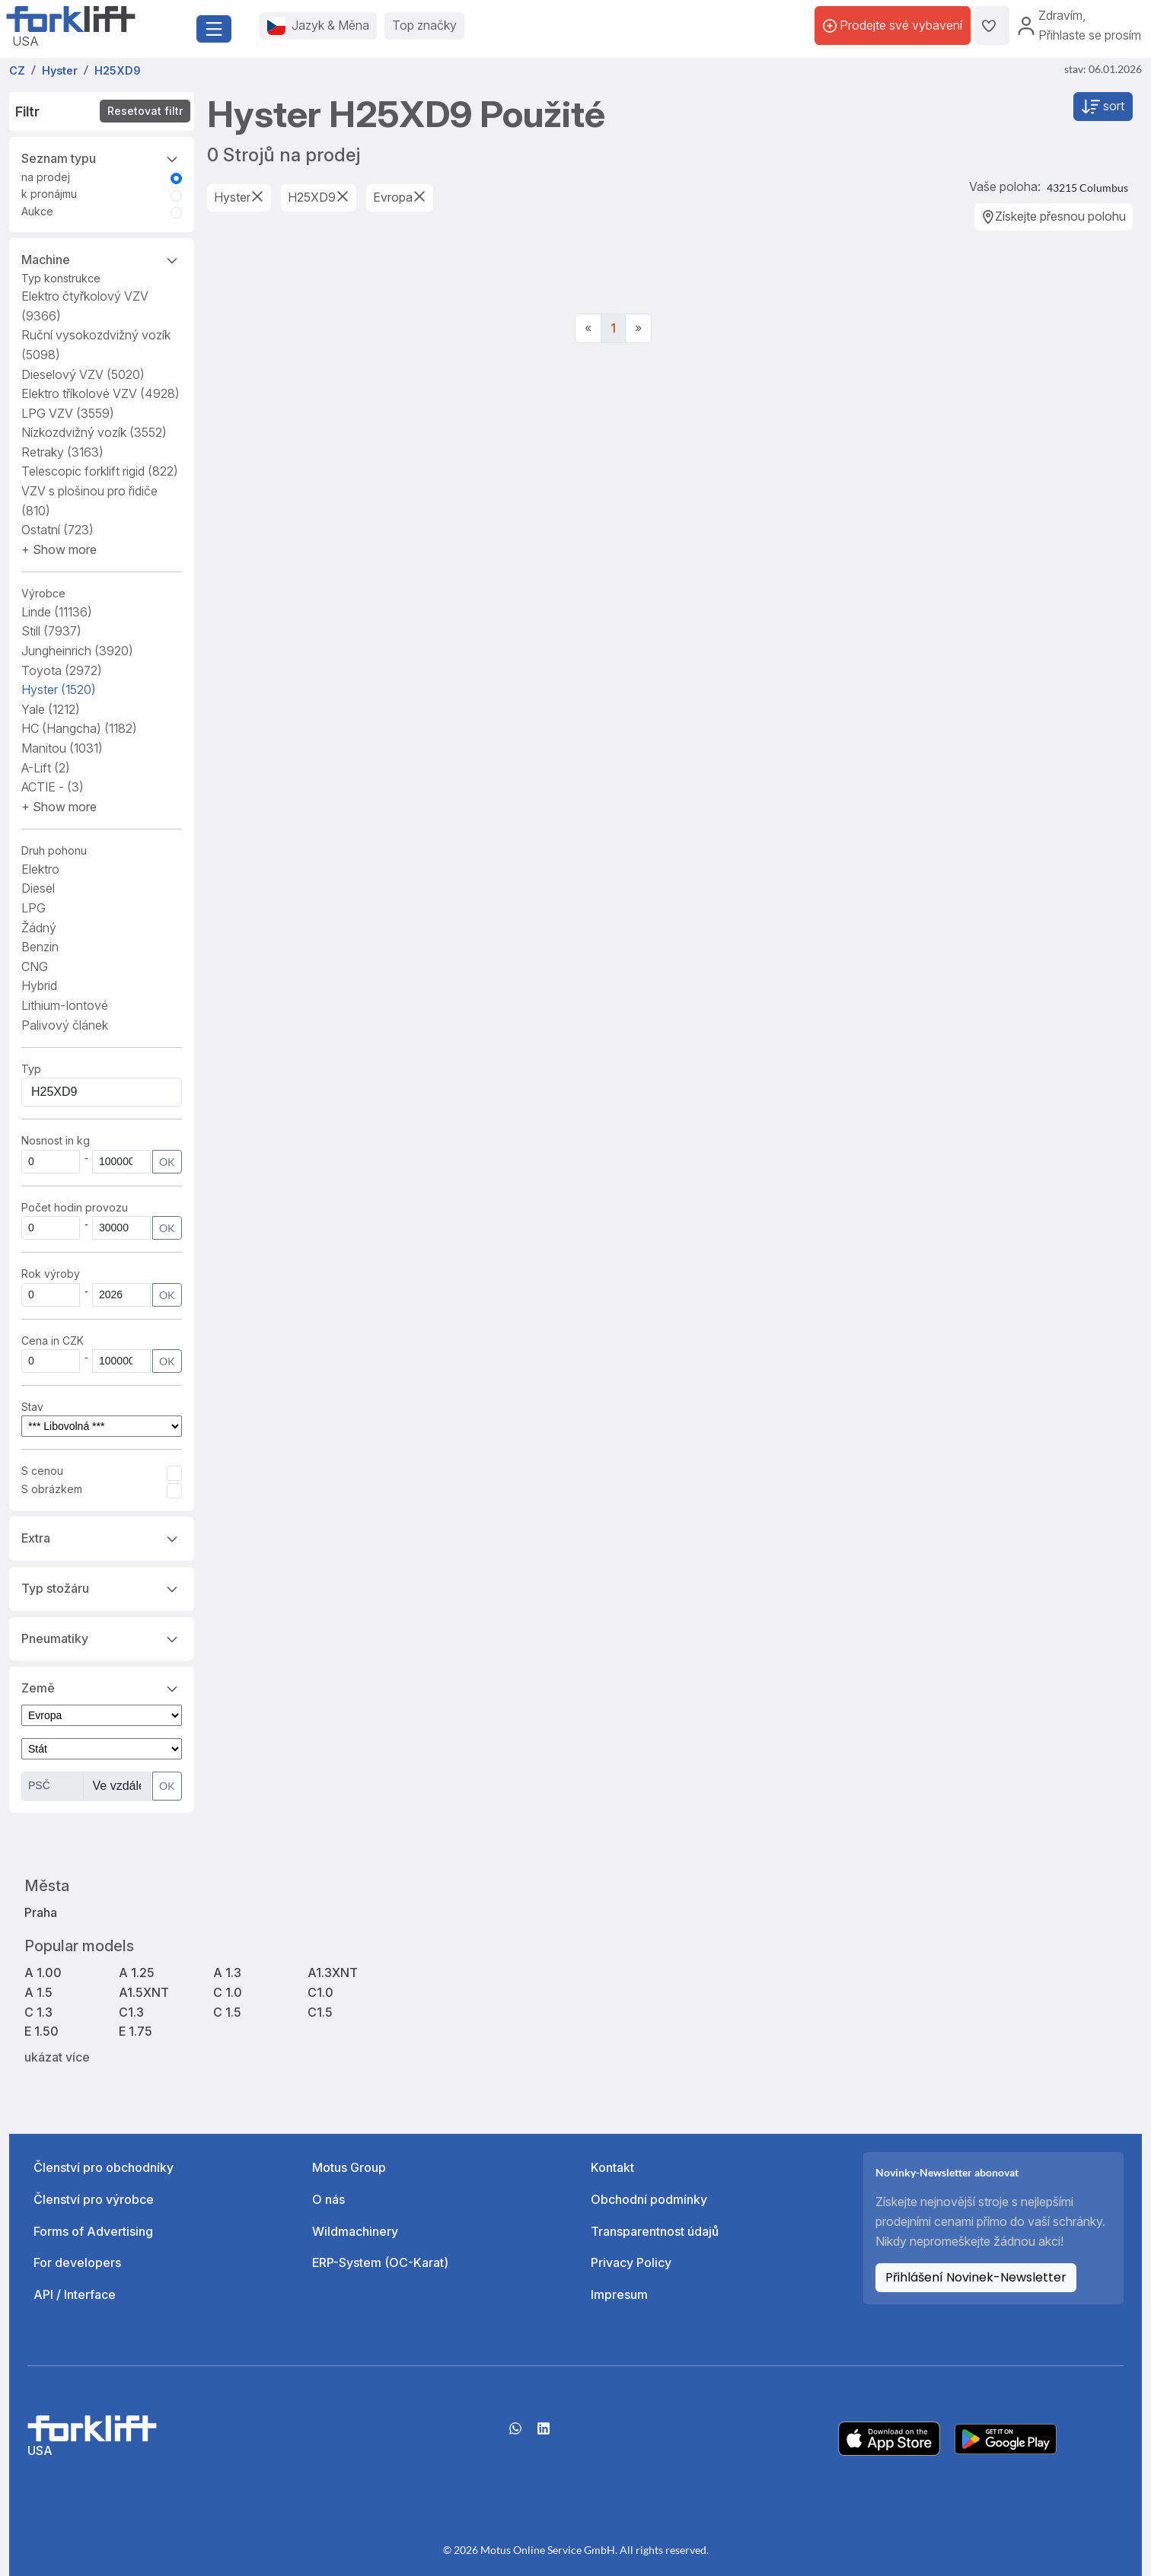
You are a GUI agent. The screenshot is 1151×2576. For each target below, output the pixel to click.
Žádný (38, 927)
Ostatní (57, 529)
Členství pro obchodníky (103, 2167)
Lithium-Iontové (64, 1005)
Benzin (40, 946)
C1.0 (320, 1992)
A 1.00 (43, 1972)
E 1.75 (135, 2031)
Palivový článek (64, 1025)
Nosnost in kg (55, 1140)
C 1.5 (227, 2012)
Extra (101, 1537)
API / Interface (74, 2294)
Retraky (62, 452)
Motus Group (349, 2167)
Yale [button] (50, 709)
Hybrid (39, 985)
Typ (31, 1068)
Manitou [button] (62, 748)
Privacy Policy (631, 2262)
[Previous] (588, 329)
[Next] (638, 329)
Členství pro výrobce (93, 2199)
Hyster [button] (58, 689)
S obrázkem (51, 1488)
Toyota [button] (61, 670)
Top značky (424, 25)
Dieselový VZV (83, 374)
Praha (40, 1912)
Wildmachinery (355, 2231)
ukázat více (57, 2057)
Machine (101, 258)
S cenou (42, 1470)
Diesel (38, 888)
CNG (34, 966)
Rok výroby (50, 1273)
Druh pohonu (54, 850)
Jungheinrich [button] (77, 650)
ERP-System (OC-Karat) (380, 2262)
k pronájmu (49, 193)
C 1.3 (38, 2012)
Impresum (619, 2294)
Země (101, 1687)
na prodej (45, 176)
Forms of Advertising (93, 2231)
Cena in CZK (52, 1340)
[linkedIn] (543, 2433)
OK (167, 1161)
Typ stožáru (101, 1587)
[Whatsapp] (515, 2433)
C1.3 (131, 2012)
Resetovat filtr (145, 110)
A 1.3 (227, 1972)
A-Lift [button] (45, 767)
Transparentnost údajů (655, 2231)
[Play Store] (1006, 2437)
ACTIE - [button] (52, 786)
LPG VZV (67, 413)
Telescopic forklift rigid (99, 471)
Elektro (40, 869)
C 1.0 (227, 1992)
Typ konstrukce (60, 278)
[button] (59, 549)
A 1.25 (137, 1972)
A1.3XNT (333, 1972)
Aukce (37, 211)
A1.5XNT (144, 1992)
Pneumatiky (101, 1637)
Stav (32, 1406)
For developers (77, 2262)
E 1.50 (41, 2031)
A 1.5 (38, 1992)
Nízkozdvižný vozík (94, 432)
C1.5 (320, 2012)
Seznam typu (101, 157)
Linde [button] (56, 611)
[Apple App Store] (889, 2437)
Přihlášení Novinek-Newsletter (976, 2277)
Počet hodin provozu (74, 1207)
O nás (328, 2199)
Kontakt (612, 2167)
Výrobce (43, 593)
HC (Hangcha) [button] (79, 728)
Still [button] (51, 630)
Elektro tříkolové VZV (100, 393)
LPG (33, 907)
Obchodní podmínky (649, 2199)
